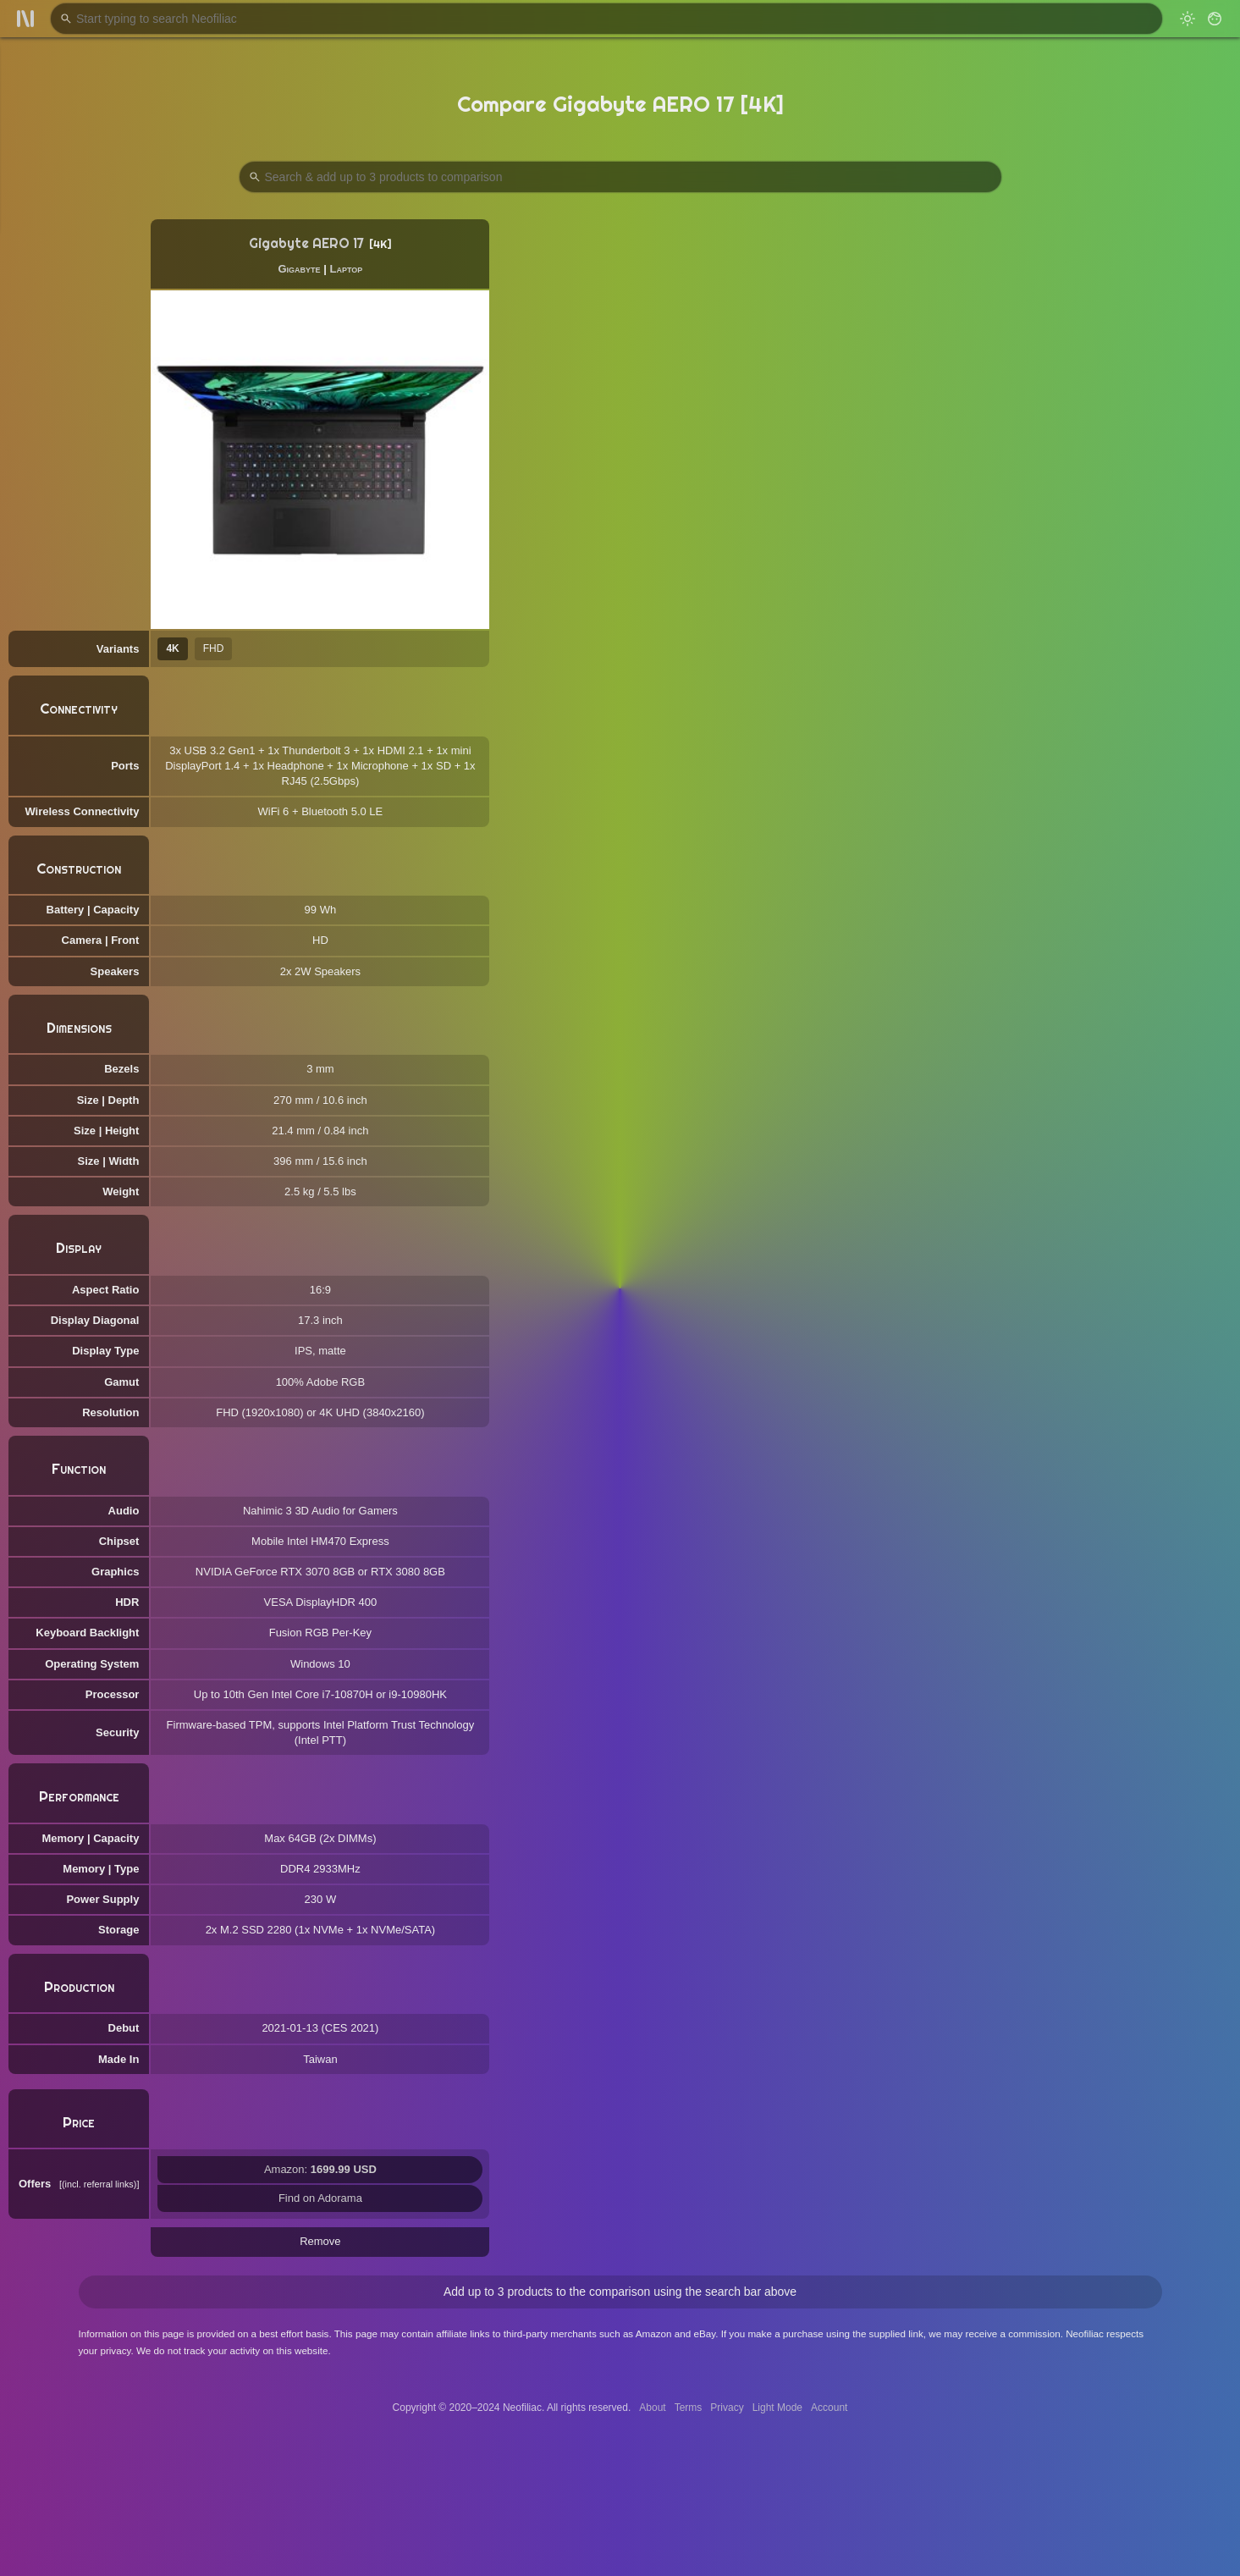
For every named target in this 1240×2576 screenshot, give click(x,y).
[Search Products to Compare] (620, 177)
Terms (689, 2407)
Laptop (345, 268)
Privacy (726, 2407)
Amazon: (320, 2169)
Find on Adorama (320, 2198)
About (652, 2407)
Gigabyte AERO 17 (306, 243)
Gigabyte (299, 268)
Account (829, 2407)
